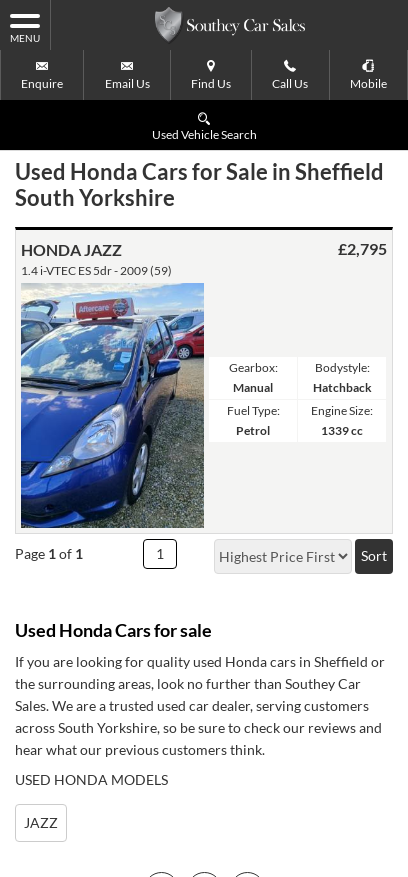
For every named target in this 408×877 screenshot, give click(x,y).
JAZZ (41, 822)
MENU (25, 27)
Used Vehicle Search (204, 125)
